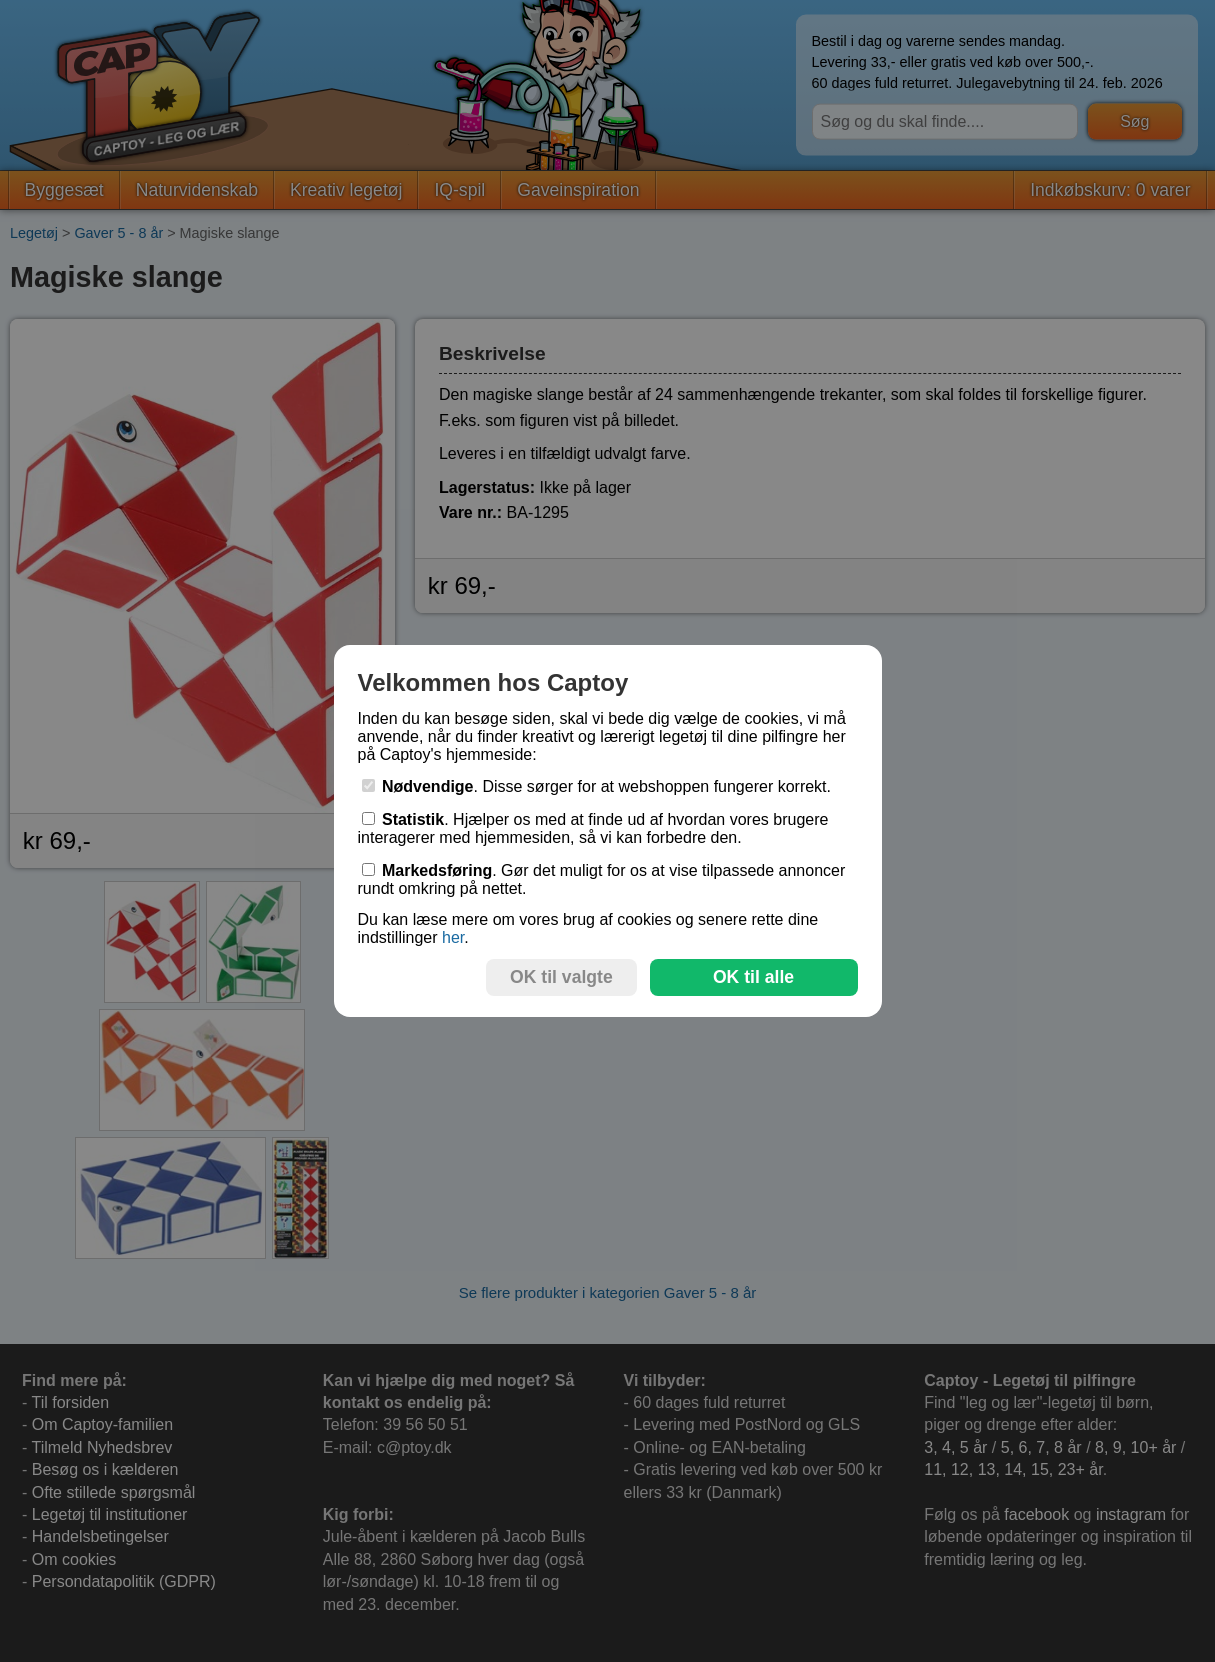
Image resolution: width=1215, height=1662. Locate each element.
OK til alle (753, 977)
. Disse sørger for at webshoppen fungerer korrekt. (597, 786)
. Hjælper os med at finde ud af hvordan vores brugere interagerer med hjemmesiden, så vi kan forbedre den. (593, 828)
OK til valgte (561, 977)
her (453, 937)
